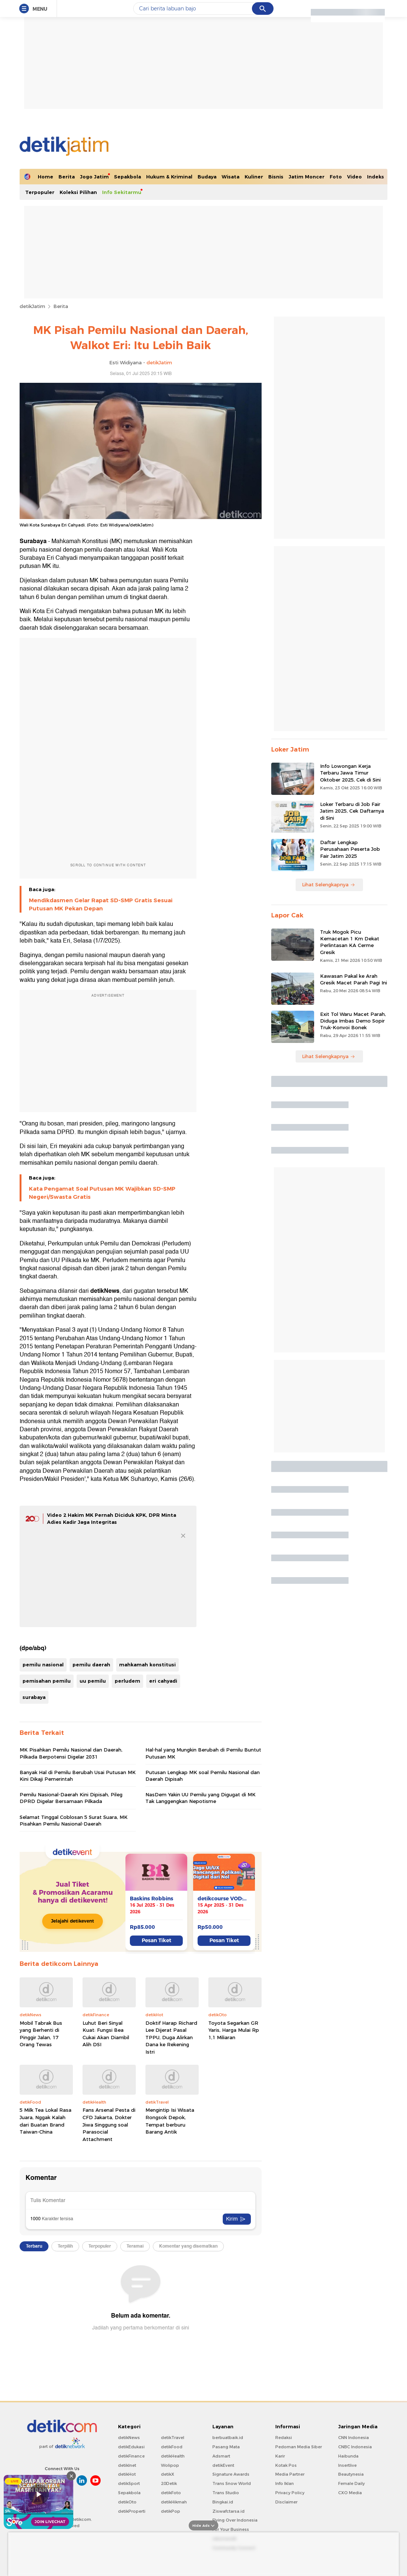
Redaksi (283, 2437)
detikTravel (172, 2437)
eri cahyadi (163, 1681)
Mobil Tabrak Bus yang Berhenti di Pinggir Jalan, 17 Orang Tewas (41, 2034)
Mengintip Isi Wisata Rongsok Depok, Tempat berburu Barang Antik (169, 2121)
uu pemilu (93, 1681)
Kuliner (254, 177)
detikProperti (131, 2511)
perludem (127, 1681)
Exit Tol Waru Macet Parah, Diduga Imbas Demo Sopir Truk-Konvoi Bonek (353, 1020)
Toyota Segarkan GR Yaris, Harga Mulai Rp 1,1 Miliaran (233, 2030)
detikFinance (131, 2456)
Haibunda (348, 2456)
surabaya (34, 1697)
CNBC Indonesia (355, 2446)
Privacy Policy (290, 2492)
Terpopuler (39, 192)
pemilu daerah (91, 1664)
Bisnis (275, 177)
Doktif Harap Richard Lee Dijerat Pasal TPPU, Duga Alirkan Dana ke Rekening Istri (171, 2037)
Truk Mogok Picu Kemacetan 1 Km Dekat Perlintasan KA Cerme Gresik (349, 942)
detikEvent (223, 2465)
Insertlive (347, 2465)
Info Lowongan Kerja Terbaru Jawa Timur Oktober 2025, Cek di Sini (350, 772)
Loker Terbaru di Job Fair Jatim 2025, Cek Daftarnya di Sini (352, 810)
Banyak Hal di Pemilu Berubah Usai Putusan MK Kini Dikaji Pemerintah (78, 1775)
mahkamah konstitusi (147, 1664)
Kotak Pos (286, 2465)
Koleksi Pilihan (78, 192)
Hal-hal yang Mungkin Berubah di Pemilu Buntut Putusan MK (203, 1753)
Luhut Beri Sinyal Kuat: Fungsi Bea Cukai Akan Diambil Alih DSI (106, 2034)
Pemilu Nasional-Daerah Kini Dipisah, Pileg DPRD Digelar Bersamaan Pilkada (71, 1798)
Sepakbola (127, 177)
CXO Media (350, 2492)
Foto (336, 177)
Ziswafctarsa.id (228, 2511)
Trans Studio (225, 2492)
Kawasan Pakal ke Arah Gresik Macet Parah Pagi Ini (353, 979)
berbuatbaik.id (227, 2437)
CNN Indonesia (353, 2437)
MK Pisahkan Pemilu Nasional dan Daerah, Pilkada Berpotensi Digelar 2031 (71, 1753)
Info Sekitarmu (121, 192)
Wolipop (170, 2465)
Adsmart (221, 2456)
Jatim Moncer (306, 177)
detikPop (170, 2511)
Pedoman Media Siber (298, 2446)
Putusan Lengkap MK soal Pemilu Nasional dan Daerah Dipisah (202, 1775)
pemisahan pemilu (47, 1681)
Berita (66, 177)
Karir (280, 2456)
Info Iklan (284, 2483)
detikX (167, 2474)
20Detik (169, 2483)
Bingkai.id (222, 2502)
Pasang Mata (226, 2446)
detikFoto (171, 2492)
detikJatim (32, 306)
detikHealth (173, 2456)
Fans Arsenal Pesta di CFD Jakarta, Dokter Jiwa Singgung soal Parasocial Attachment (109, 2124)
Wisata (230, 177)
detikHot (127, 2474)
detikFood (171, 2446)
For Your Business (230, 2529)
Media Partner (290, 2474)
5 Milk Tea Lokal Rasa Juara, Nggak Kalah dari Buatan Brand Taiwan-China (45, 2121)
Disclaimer (286, 2502)
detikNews (129, 2437)
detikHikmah (174, 2502)
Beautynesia (351, 2474)
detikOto (127, 2502)
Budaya (207, 177)
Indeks (375, 177)
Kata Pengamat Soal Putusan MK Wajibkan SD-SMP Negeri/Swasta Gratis (102, 1192)
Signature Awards (230, 2474)
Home (45, 177)
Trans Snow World (231, 2483)
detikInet (127, 2465)
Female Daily (351, 2483)
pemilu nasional (43, 1664)
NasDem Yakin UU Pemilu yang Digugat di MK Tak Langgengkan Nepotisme (200, 1798)
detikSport (129, 2483)
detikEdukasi (131, 2446)
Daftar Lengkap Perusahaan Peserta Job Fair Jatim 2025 (350, 849)
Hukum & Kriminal (169, 177)
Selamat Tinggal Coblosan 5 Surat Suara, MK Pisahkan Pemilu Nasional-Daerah (74, 1820)
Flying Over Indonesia (235, 2520)
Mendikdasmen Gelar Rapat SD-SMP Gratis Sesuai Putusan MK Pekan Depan (100, 904)
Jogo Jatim (94, 177)
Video (354, 177)
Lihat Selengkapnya (328, 884)
